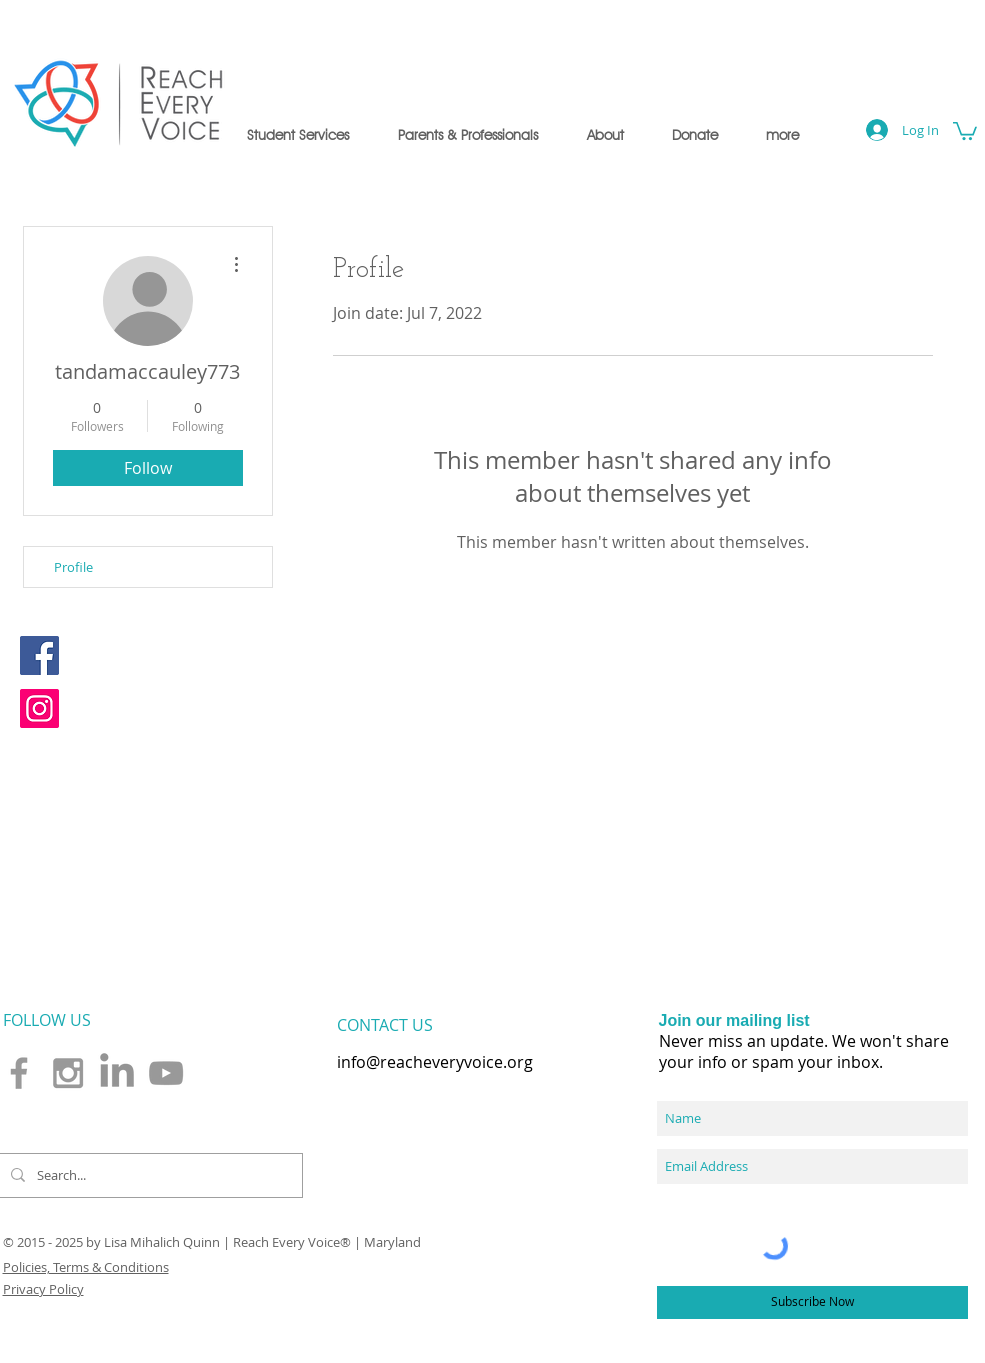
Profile (73, 567)
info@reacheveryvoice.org (435, 1062)
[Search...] (148, 1175)
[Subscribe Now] (812, 1302)
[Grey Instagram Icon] (68, 1073)
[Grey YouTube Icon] (166, 1073)
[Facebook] (39, 655)
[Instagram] (39, 708)
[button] (298, 135)
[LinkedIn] (117, 1073)
